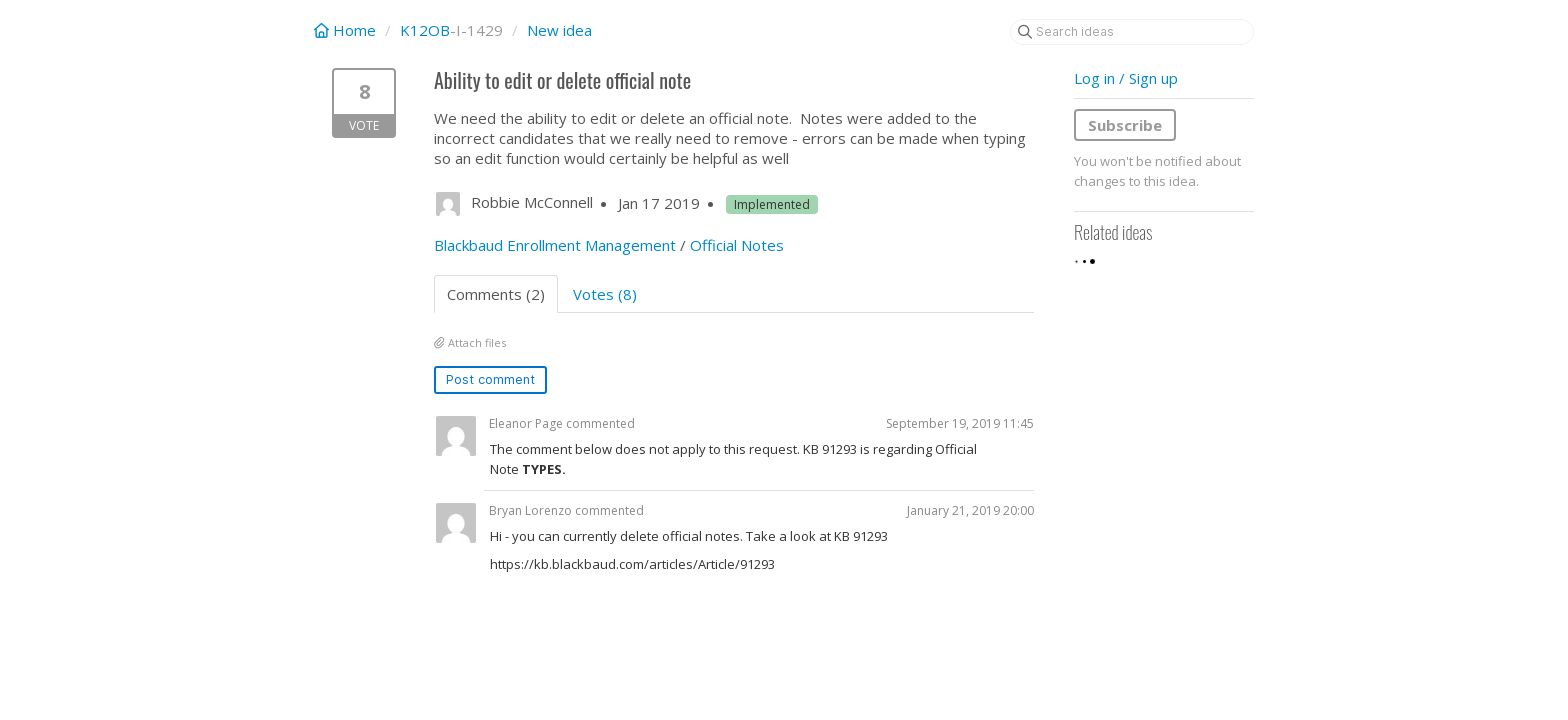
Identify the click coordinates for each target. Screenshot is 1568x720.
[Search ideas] (1132, 32)
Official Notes (737, 245)
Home (347, 30)
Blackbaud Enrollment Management (555, 245)
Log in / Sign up (1126, 78)
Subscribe (1125, 125)
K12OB (425, 30)
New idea (559, 30)
